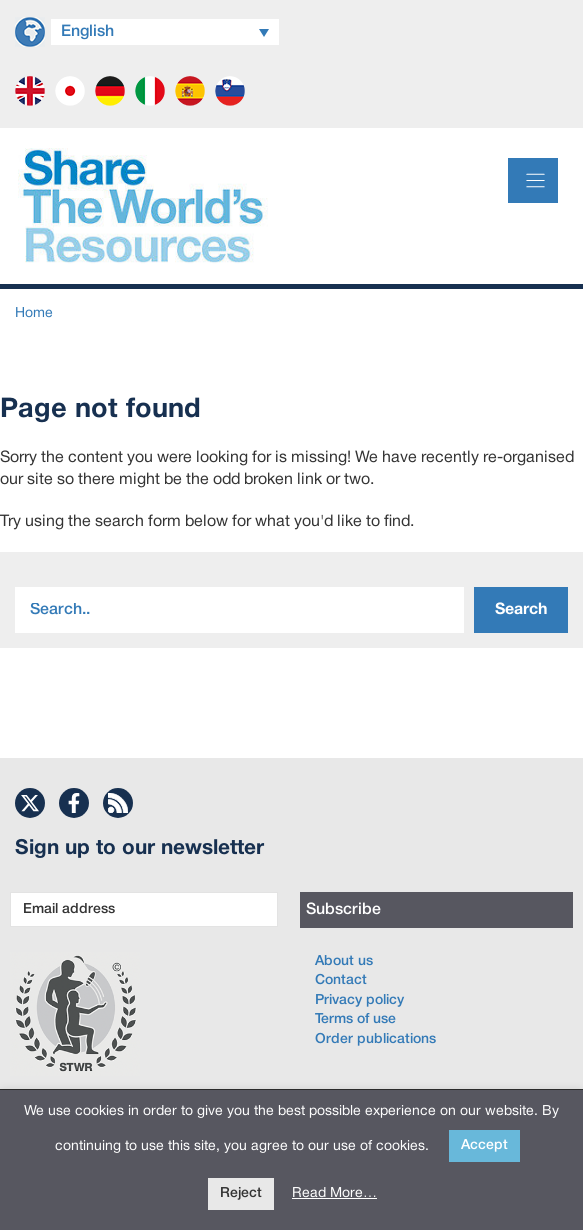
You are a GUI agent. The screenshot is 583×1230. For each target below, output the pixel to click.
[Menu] (533, 180)
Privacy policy (359, 1000)
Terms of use (355, 1019)
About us (344, 961)
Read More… (334, 1193)
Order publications (375, 1039)
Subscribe (343, 910)
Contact (341, 980)
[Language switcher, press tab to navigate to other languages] (165, 32)
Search (521, 610)
